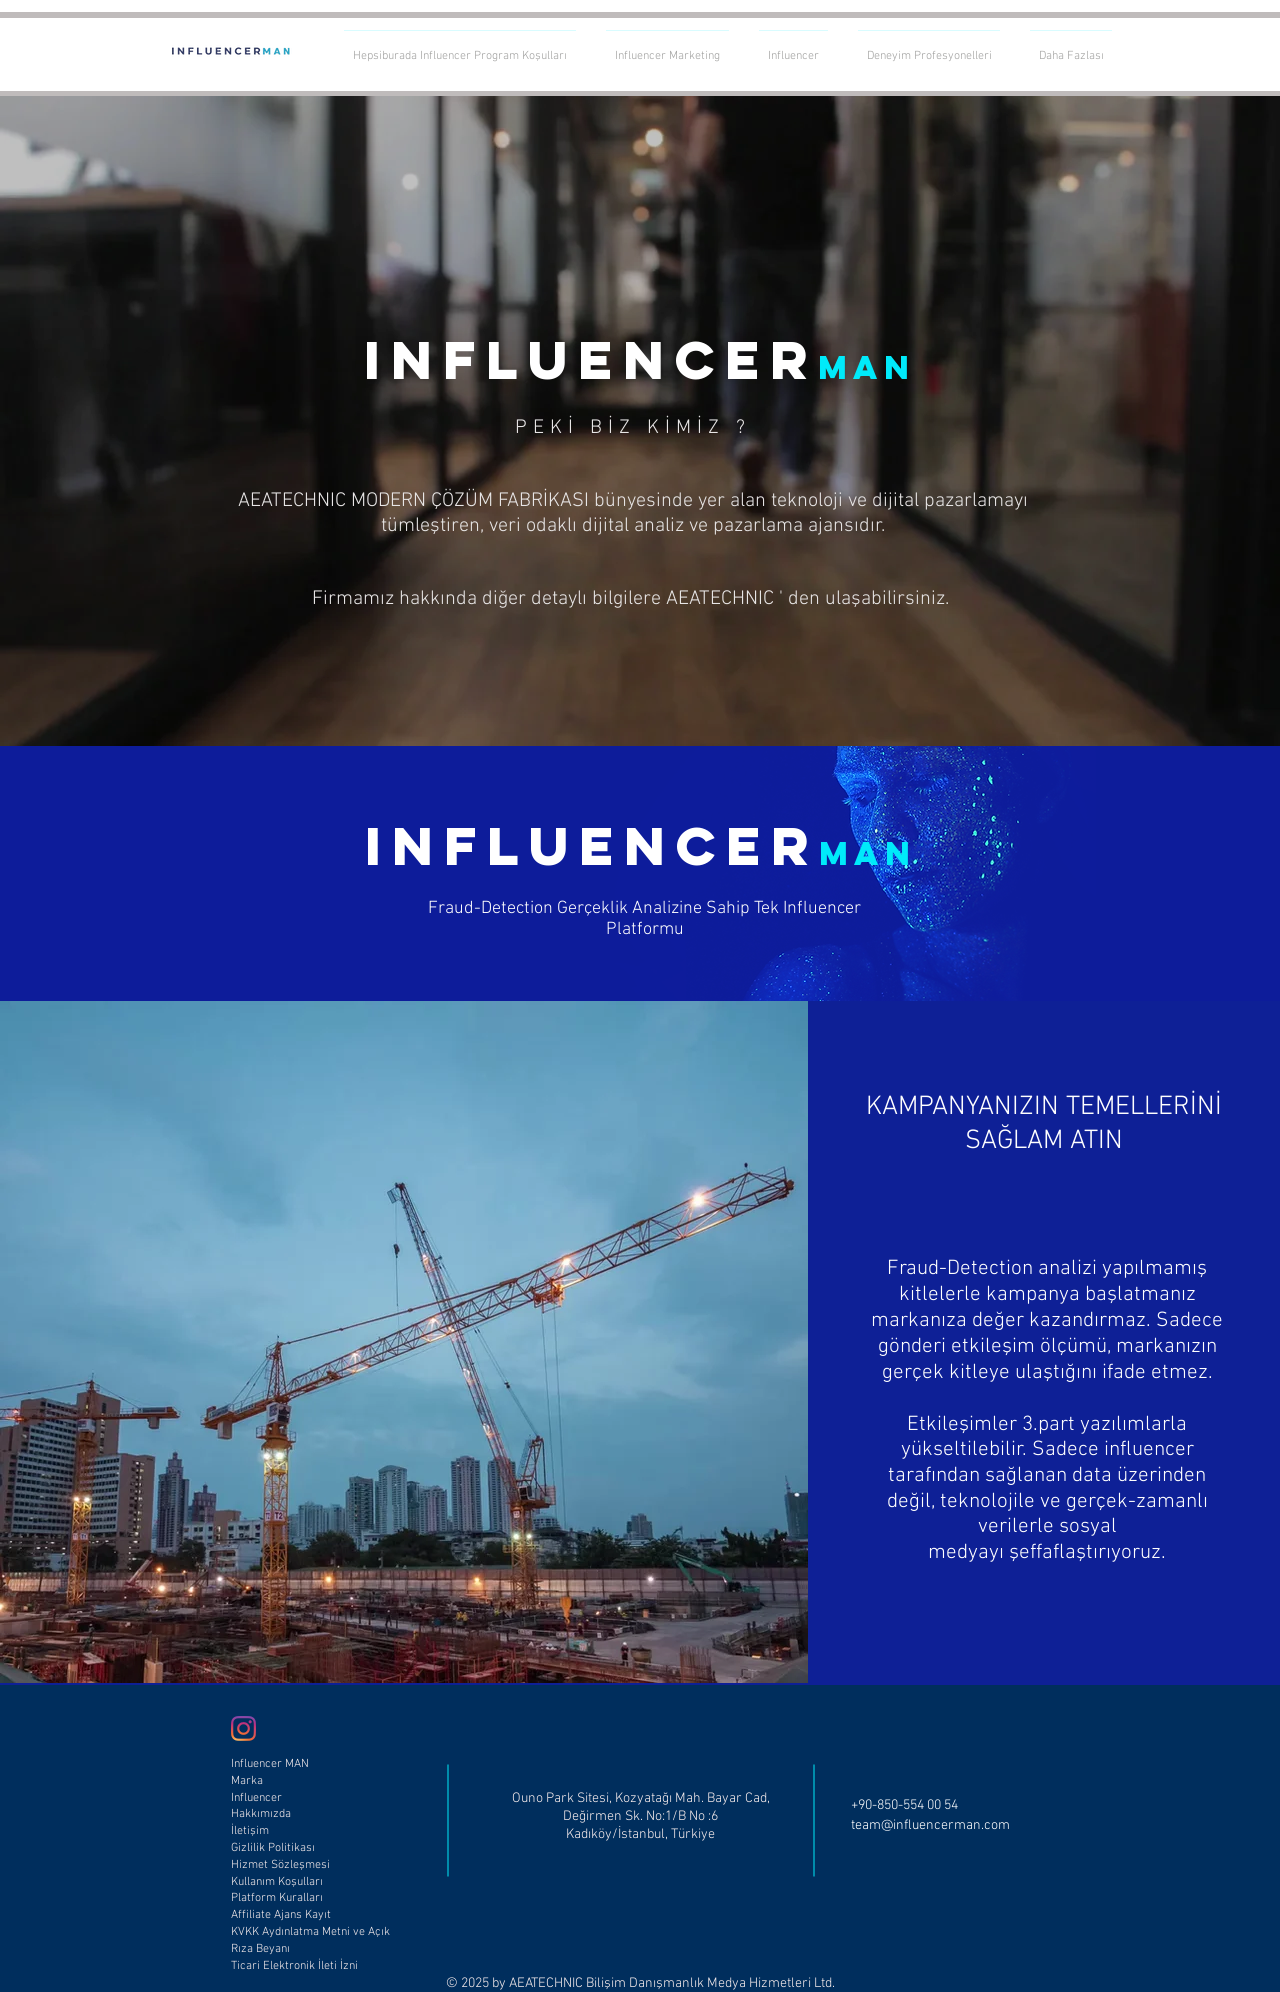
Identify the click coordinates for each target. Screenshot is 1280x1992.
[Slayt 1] (640, 696)
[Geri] (109, 421)
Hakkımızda (261, 1814)
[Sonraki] (1171, 421)
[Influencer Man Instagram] (243, 1728)
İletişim (250, 1831)
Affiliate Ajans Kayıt (281, 1915)
